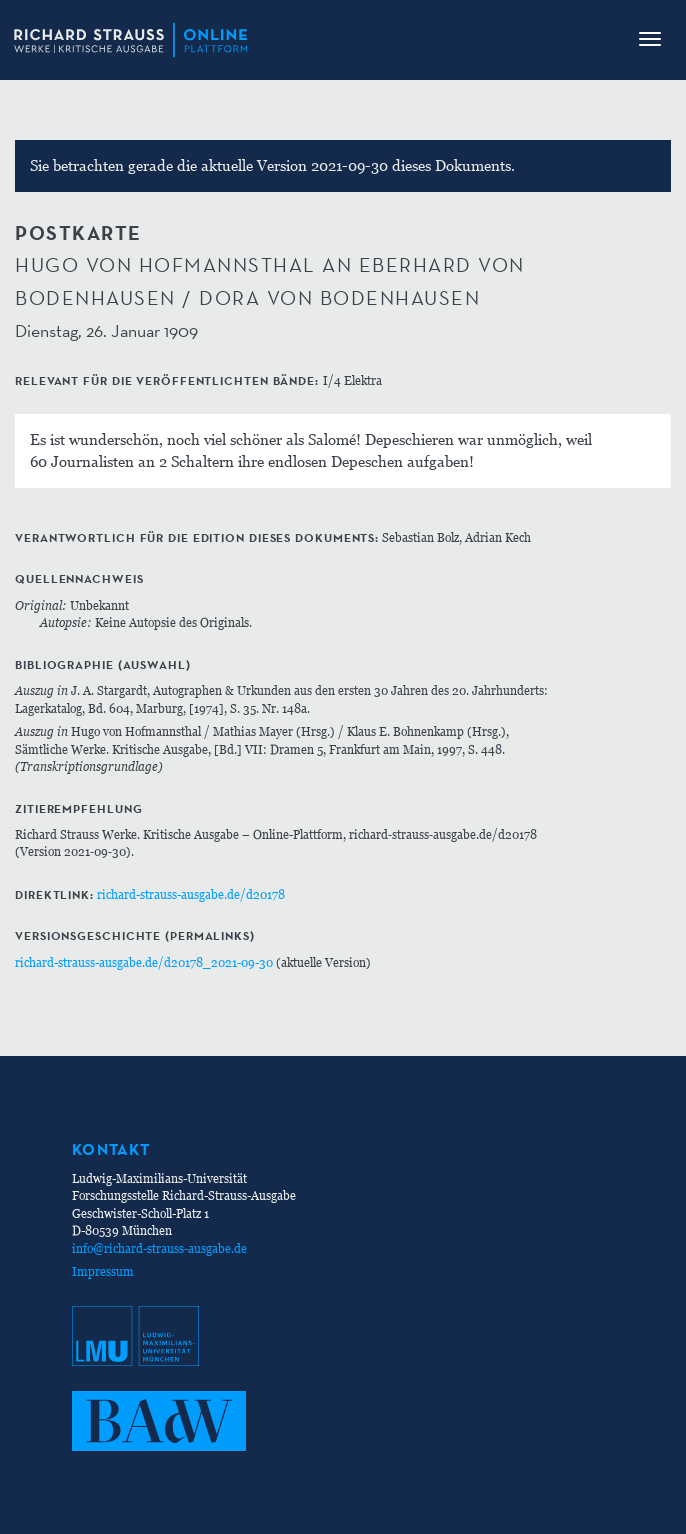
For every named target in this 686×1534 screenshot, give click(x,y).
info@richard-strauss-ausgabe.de (159, 1248)
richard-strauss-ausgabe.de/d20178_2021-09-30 (144, 962)
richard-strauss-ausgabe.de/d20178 (191, 894)
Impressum (103, 1271)
